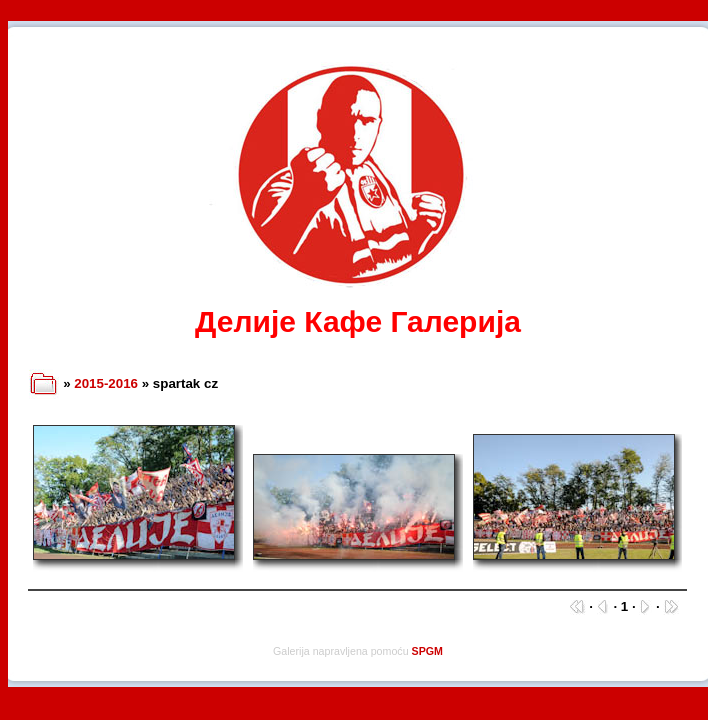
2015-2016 (106, 383)
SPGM (427, 651)
